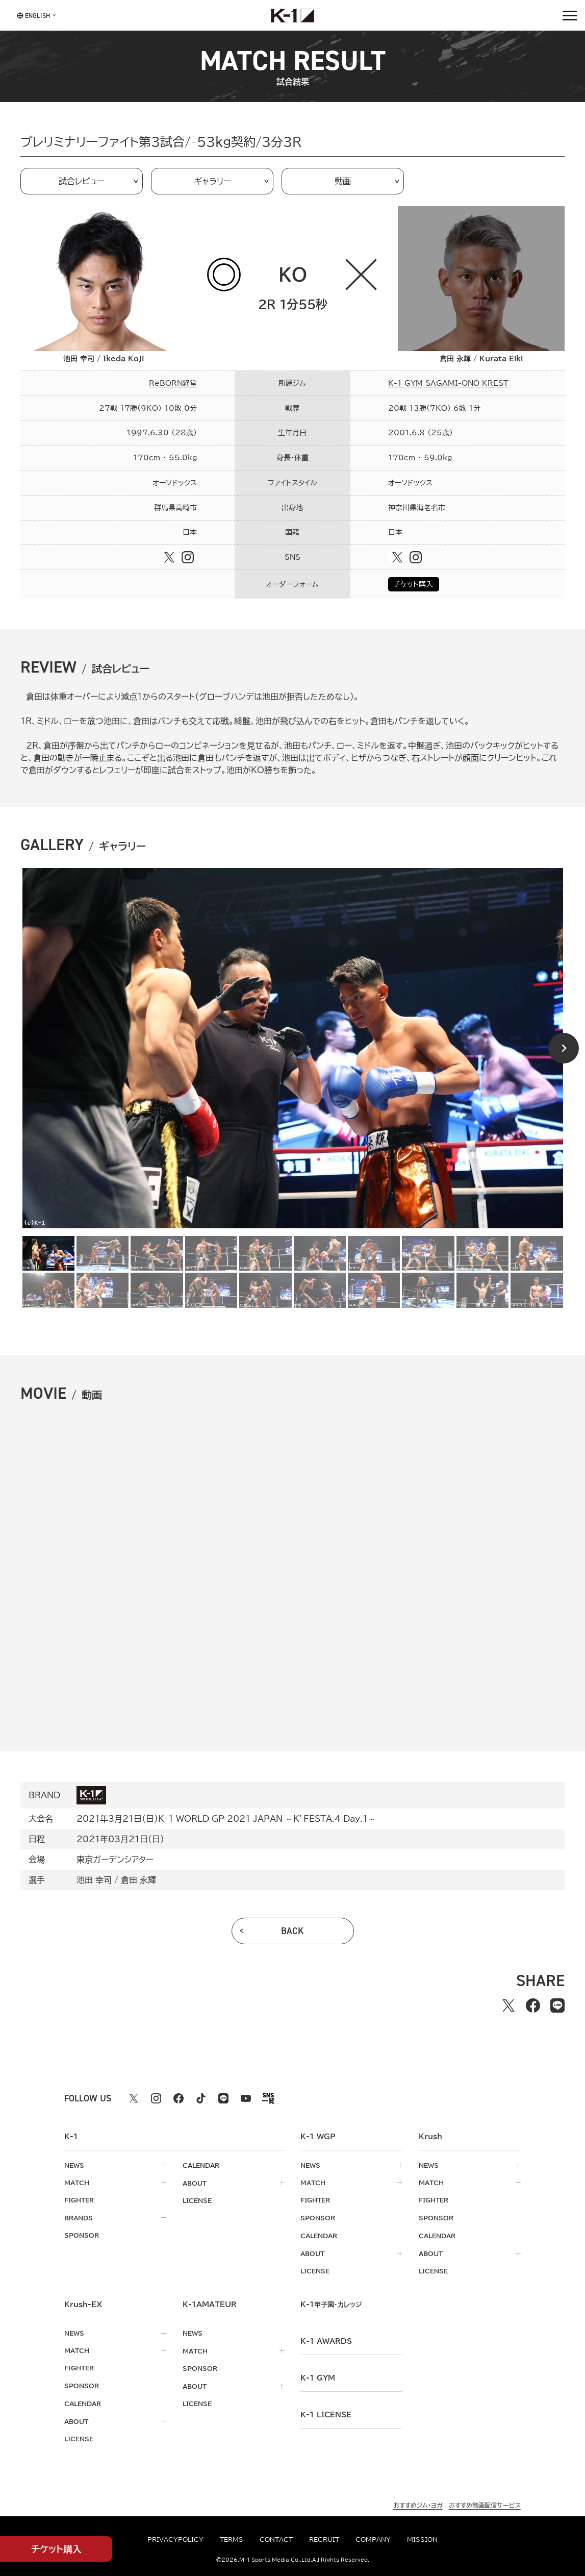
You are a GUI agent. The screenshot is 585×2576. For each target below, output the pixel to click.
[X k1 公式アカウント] (133, 2098)
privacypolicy (175, 2539)
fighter (79, 2200)
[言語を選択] (33, 15)
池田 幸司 (94, 1880)
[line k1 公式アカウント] (223, 2098)
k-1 (331, 2302)
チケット (56, 2549)
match (76, 2182)
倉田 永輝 (138, 1880)
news (74, 2165)
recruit (324, 2539)
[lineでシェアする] (557, 2005)
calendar (201, 2165)
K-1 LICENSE (325, 2412)
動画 (343, 181)
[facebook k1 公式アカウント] (178, 2098)
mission (422, 2539)
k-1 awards (326, 2339)
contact (276, 2539)
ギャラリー (212, 181)
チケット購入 (413, 584)
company (373, 2539)
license (197, 2200)
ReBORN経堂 (173, 383)
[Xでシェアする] (508, 2005)
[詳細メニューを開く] (569, 15)
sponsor (81, 2235)
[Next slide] (563, 1048)
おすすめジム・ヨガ (418, 2501)
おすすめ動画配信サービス (485, 2501)
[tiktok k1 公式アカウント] (201, 2098)
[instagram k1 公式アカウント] (156, 2098)
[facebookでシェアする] (533, 2005)
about (195, 2182)
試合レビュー (82, 181)
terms (231, 2539)
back (292, 1931)
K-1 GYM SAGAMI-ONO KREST (448, 383)
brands (78, 2217)
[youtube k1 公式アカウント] (246, 2098)
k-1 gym (317, 2376)
